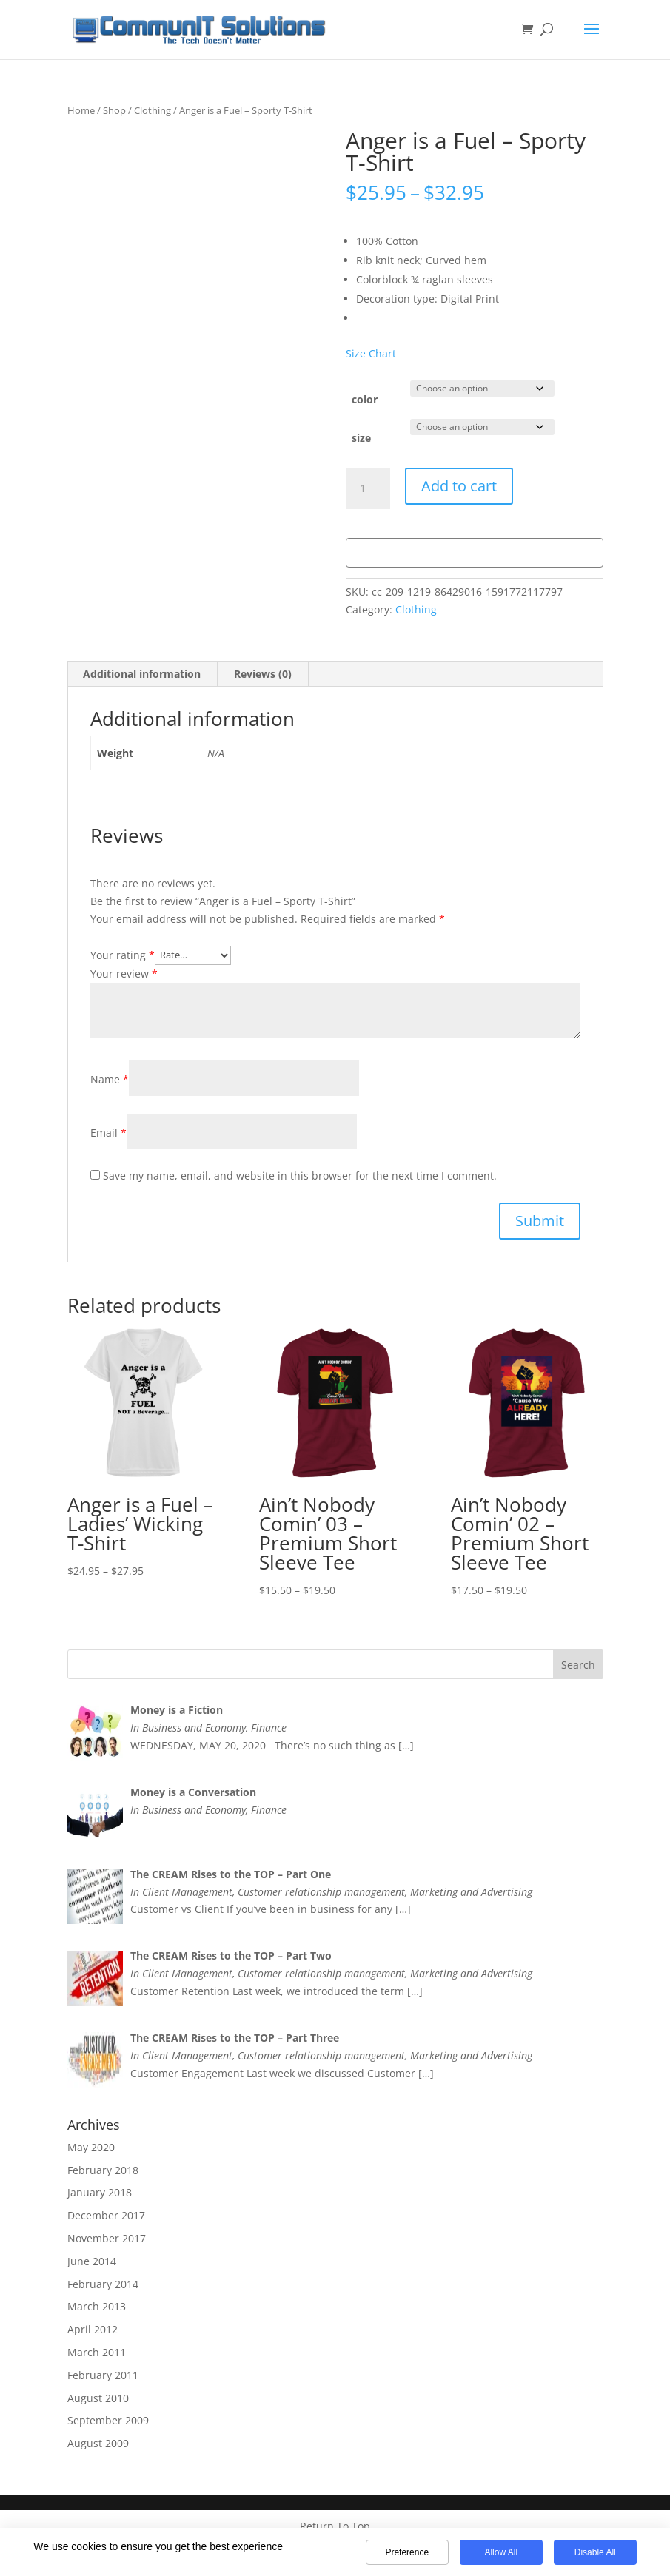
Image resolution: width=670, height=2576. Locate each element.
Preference (407, 2552)
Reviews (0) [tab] (263, 674)
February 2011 (102, 2375)
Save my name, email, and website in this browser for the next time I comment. (300, 1175)
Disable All (595, 2552)
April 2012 (92, 2329)
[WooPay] (474, 553)
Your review (124, 973)
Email (108, 1133)
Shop (114, 110)
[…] (406, 1745)
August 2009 (98, 2443)
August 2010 (98, 2398)
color (365, 399)
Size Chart (371, 353)
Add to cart (459, 486)
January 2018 (99, 2192)
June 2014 (91, 2261)
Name (109, 1079)
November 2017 (106, 2238)
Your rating (122, 954)
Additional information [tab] (142, 674)
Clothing (152, 110)
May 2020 (91, 2147)
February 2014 (102, 2284)
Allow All (500, 2552)
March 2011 (96, 2352)
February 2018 (102, 2170)
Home (81, 110)
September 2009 (108, 2420)
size (361, 438)
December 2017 (106, 2215)
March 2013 (96, 2306)
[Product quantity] (368, 488)
